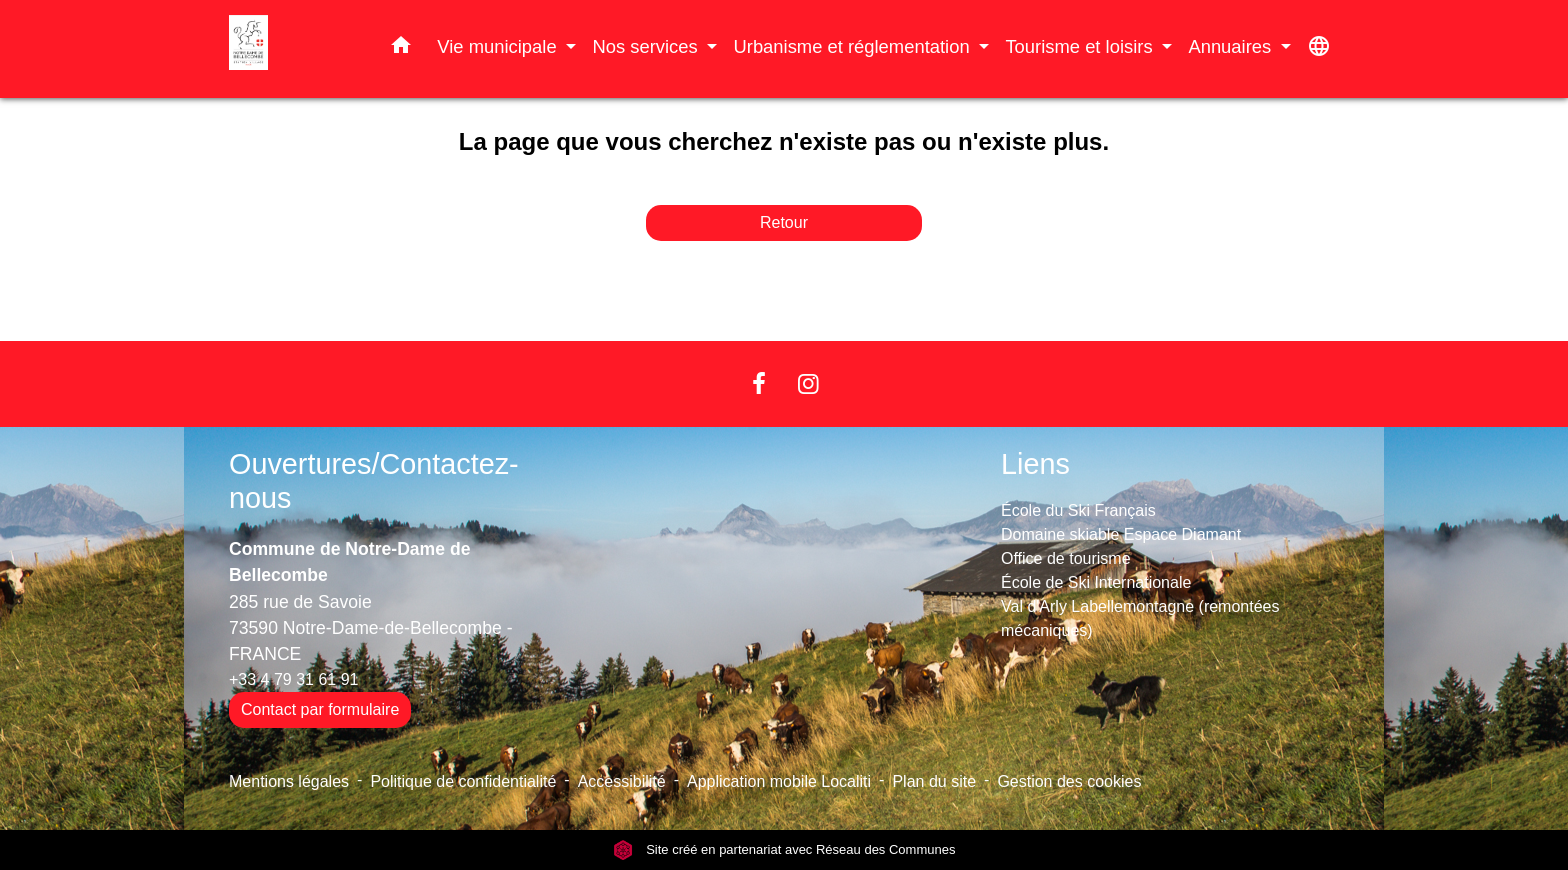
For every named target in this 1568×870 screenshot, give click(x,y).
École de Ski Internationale (1096, 582)
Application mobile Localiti (779, 781)
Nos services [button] (647, 46)
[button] (401, 49)
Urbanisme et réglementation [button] (853, 46)
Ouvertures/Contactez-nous (374, 481)
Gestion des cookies (1069, 781)
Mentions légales (289, 781)
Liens (1035, 464)
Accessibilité (622, 781)
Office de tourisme (1066, 558)
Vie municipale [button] (499, 46)
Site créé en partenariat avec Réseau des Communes (784, 849)
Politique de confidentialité (463, 781)
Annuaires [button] (1232, 46)
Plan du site (934, 781)
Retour (784, 222)
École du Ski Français (1078, 510)
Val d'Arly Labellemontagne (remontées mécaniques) (1140, 618)
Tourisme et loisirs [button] (1081, 46)
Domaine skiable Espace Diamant (1121, 534)
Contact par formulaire (320, 709)
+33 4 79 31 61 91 (293, 679)
